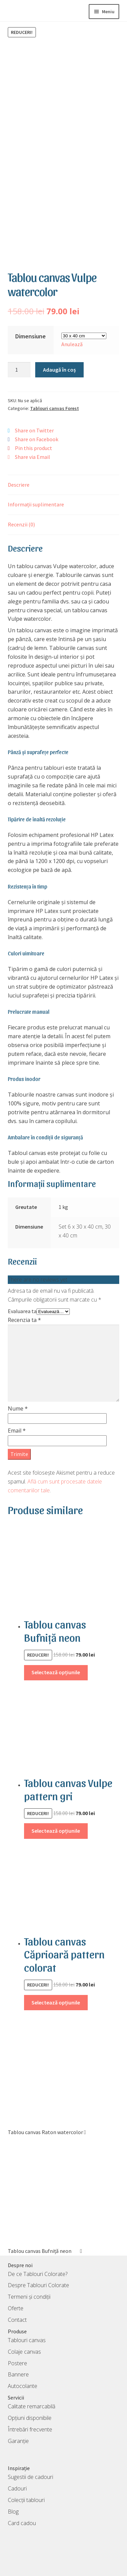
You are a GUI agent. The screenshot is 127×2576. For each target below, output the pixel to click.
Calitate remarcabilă (31, 2392)
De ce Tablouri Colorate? (37, 2260)
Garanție (18, 2427)
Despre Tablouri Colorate (38, 2272)
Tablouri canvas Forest (54, 395)
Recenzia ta (24, 1306)
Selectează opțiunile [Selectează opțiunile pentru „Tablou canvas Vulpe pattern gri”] (55, 1817)
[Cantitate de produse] (19, 356)
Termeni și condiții (29, 2283)
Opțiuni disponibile (29, 2404)
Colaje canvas (24, 2338)
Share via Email (32, 443)
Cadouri (17, 2475)
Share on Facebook (36, 426)
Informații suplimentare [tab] (36, 491)
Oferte (15, 2295)
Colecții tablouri (26, 2486)
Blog (13, 2498)
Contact (17, 2306)
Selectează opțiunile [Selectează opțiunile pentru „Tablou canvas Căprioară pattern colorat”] (55, 1988)
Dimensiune (30, 323)
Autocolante (22, 2372)
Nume (18, 1395)
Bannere (18, 2361)
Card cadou (22, 2509)
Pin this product (33, 434)
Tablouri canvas (27, 2326)
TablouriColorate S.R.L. (51, 2566)
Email (17, 1417)
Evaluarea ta (22, 1297)
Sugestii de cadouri (30, 2463)
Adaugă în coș (59, 356)
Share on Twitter (34, 417)
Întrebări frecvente (30, 2416)
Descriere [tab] (18, 471)
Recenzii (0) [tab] (21, 511)
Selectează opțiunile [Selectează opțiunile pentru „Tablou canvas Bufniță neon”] (55, 1659)
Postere (17, 2349)
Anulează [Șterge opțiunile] (72, 331)
